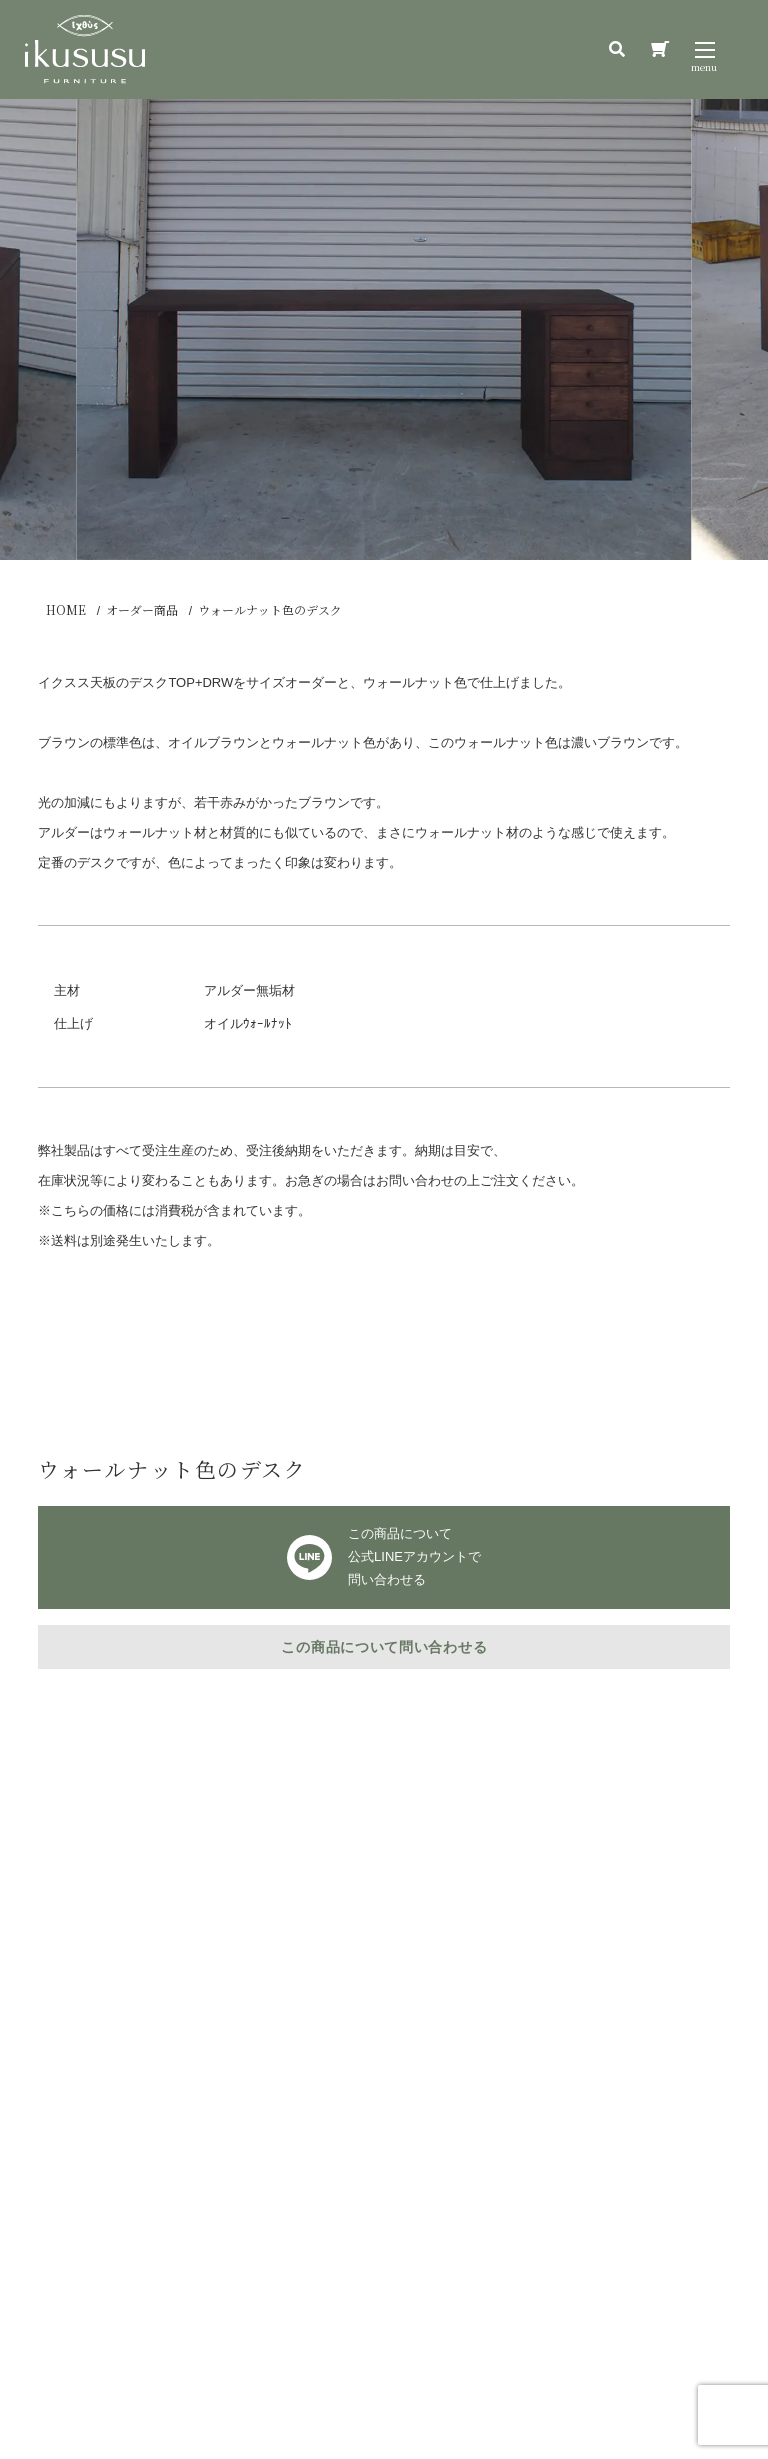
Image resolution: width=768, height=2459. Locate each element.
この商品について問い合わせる (384, 1647)
